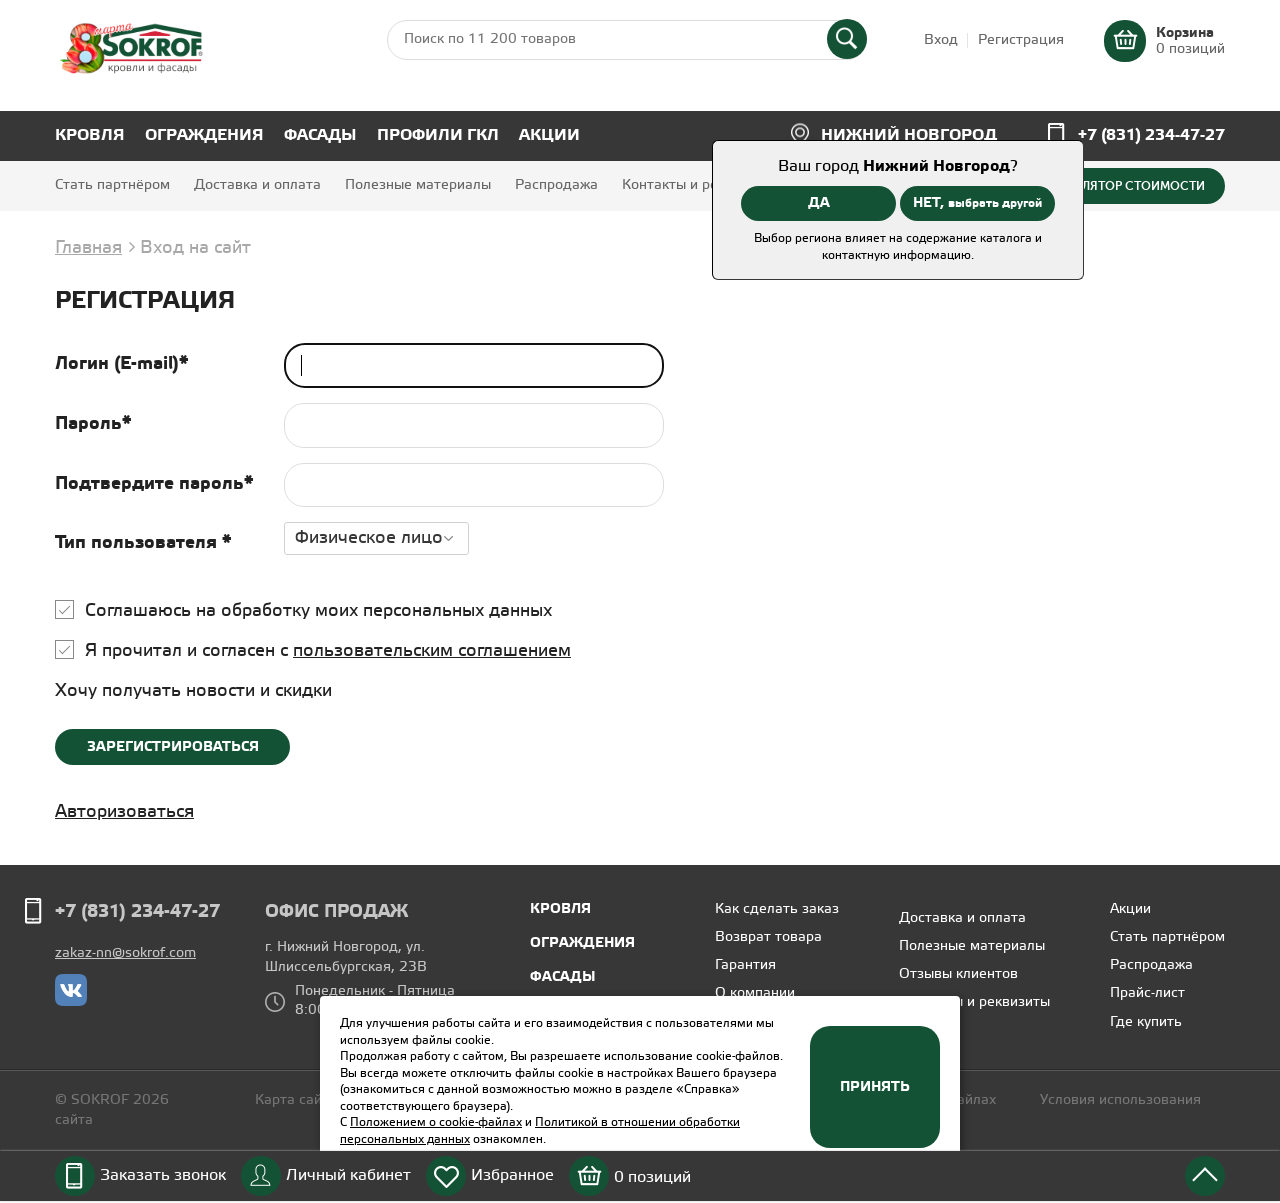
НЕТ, (977, 203)
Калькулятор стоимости (1121, 186)
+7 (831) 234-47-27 (1151, 135)
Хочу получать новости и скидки (193, 691)
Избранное (512, 1175)
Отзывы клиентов (958, 974)
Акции (549, 135)
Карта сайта (296, 1100)
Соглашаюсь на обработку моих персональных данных (318, 611)
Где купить (1146, 1022)
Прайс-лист (1147, 993)
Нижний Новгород (909, 135)
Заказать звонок (163, 1175)
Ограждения (204, 135)
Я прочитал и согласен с (328, 651)
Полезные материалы (418, 185)
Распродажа (556, 185)
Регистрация (1021, 40)
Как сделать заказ (777, 909)
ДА (819, 203)
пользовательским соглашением (432, 651)
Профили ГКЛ (438, 135)
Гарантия (745, 965)
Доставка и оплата (257, 185)
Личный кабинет (348, 1175)
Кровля (90, 135)
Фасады (320, 135)
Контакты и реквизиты (697, 185)
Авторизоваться (124, 812)
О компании (755, 993)
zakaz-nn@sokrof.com (125, 953)
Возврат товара (768, 937)
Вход (941, 40)
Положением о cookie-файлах (436, 1122)
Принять (875, 1087)
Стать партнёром (112, 185)
